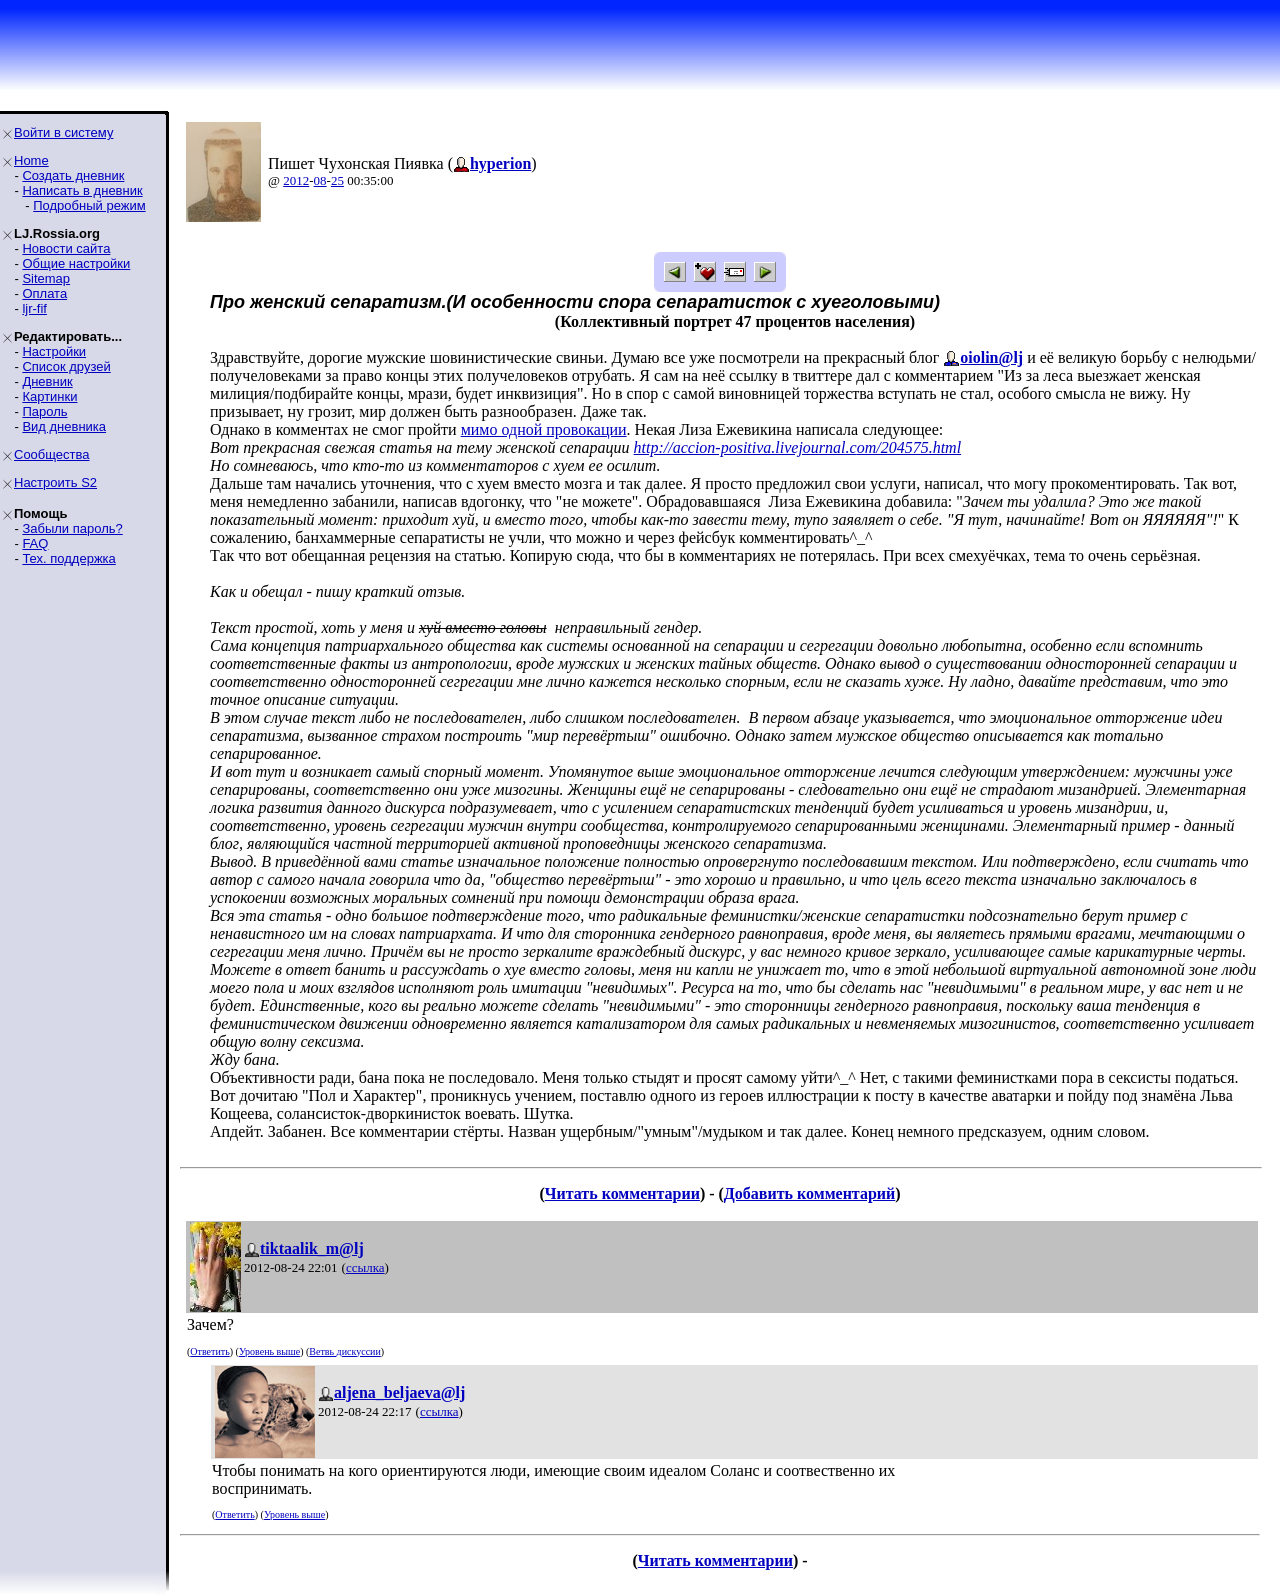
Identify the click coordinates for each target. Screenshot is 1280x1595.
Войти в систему (63, 132)
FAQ (35, 543)
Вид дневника (64, 426)
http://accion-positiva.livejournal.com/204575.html (798, 447)
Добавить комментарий (809, 1193)
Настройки (54, 351)
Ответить (209, 1351)
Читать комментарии (622, 1193)
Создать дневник (73, 175)
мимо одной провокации (544, 429)
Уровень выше (269, 1351)
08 (320, 180)
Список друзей (66, 366)
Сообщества (52, 454)
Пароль (44, 411)
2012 (296, 180)
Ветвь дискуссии (344, 1351)
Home (31, 160)
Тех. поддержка (68, 558)
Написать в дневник (82, 190)
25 (337, 180)
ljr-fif (34, 308)
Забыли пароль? (72, 528)
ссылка (365, 1267)
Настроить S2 (55, 482)
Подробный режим (89, 205)
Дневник (47, 381)
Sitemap (46, 278)
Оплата (44, 293)
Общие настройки (76, 263)
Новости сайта (66, 248)
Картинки (49, 396)
